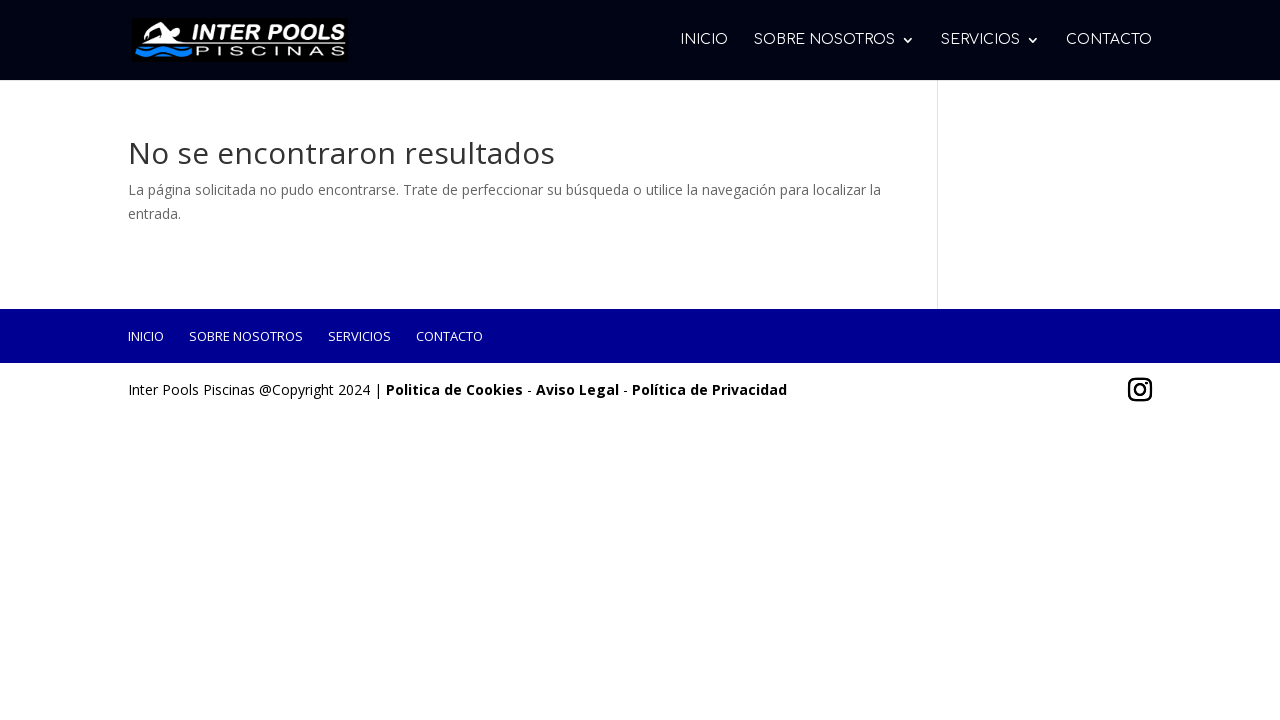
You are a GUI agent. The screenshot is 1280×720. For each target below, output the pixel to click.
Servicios (980, 40)
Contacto (1109, 40)
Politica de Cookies (454, 389)
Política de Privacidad (709, 389)
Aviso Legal (577, 389)
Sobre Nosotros (824, 40)
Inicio (704, 40)
